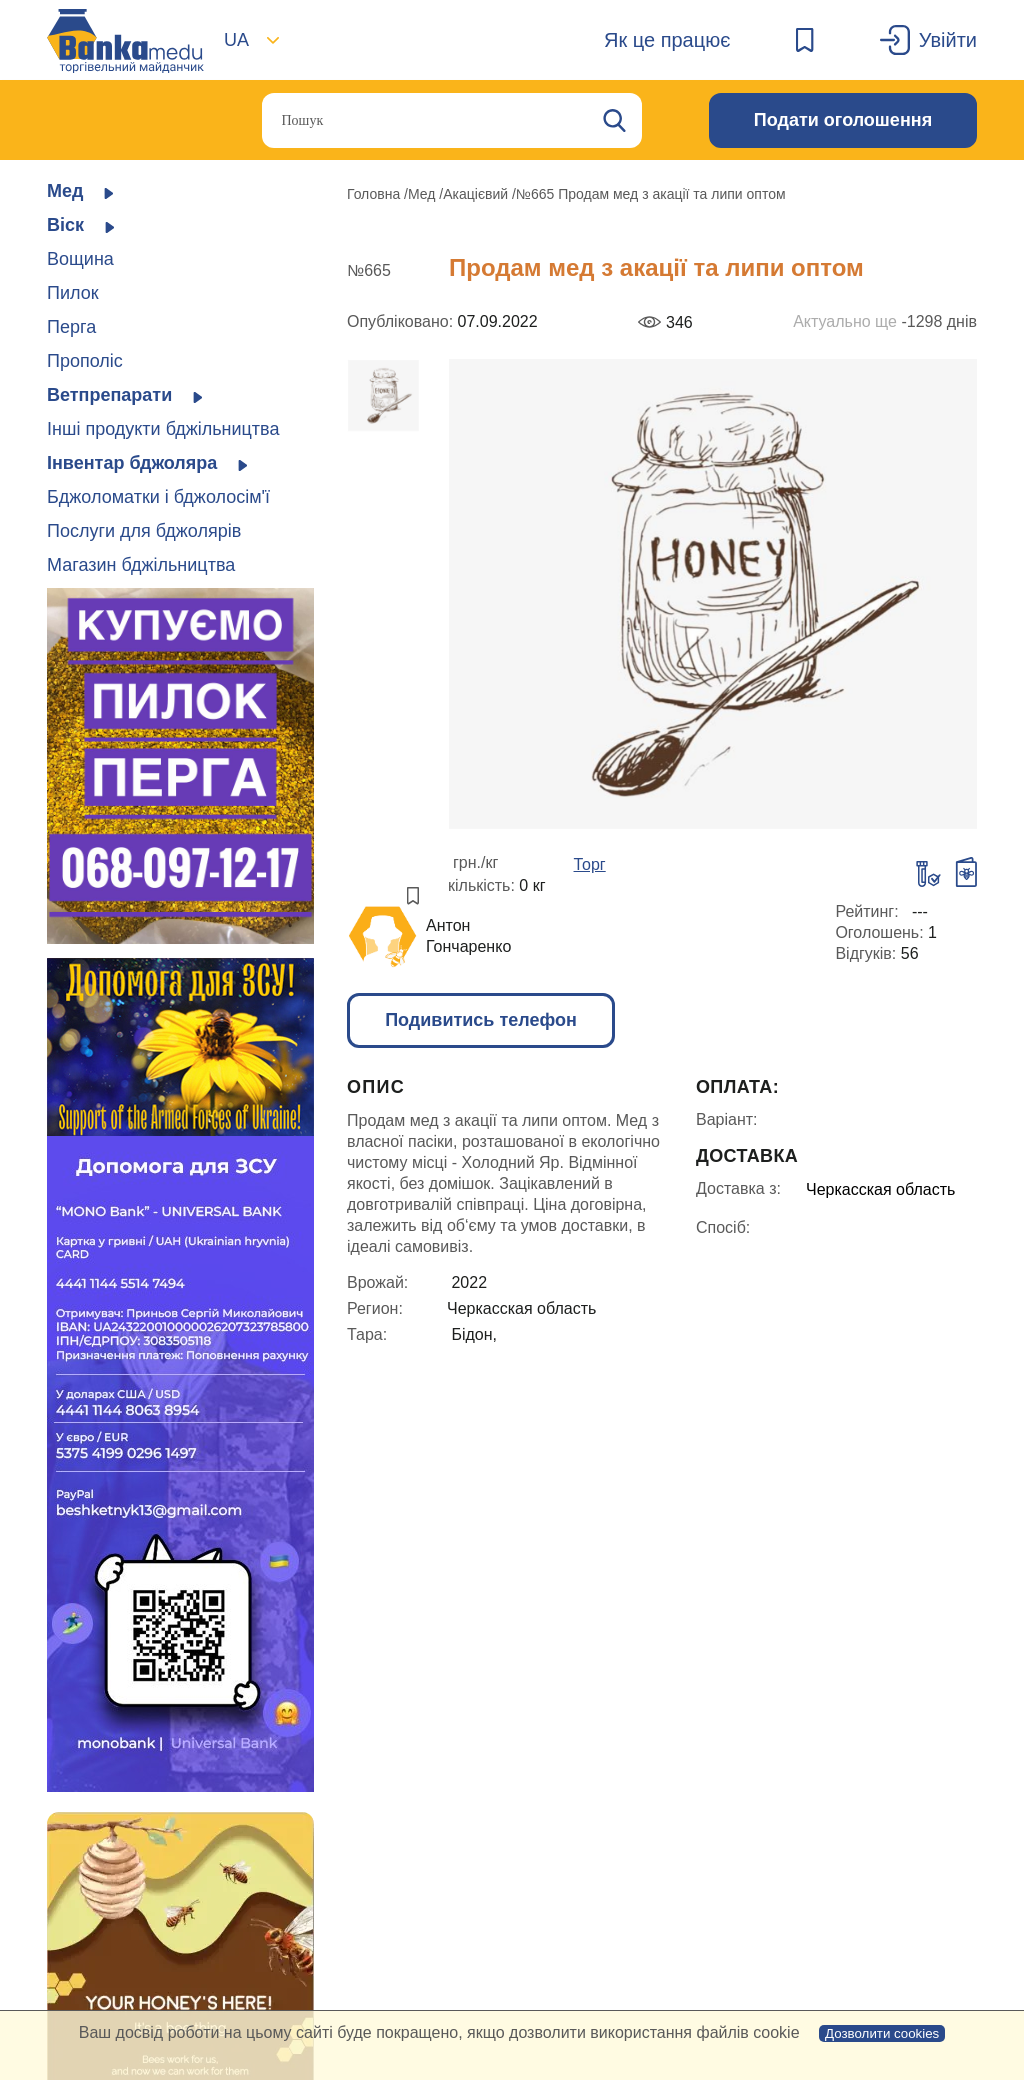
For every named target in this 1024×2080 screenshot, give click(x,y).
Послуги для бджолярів (144, 531)
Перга (71, 327)
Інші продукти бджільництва (163, 429)
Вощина (80, 259)
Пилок (73, 293)
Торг (590, 865)
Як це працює (667, 40)
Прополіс (85, 361)
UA (236, 40)
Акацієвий (477, 194)
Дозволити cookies (882, 2033)
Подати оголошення (843, 120)
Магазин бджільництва (141, 565)
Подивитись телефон (481, 1020)
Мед (423, 194)
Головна (375, 194)
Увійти (948, 40)
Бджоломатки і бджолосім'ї (158, 497)
